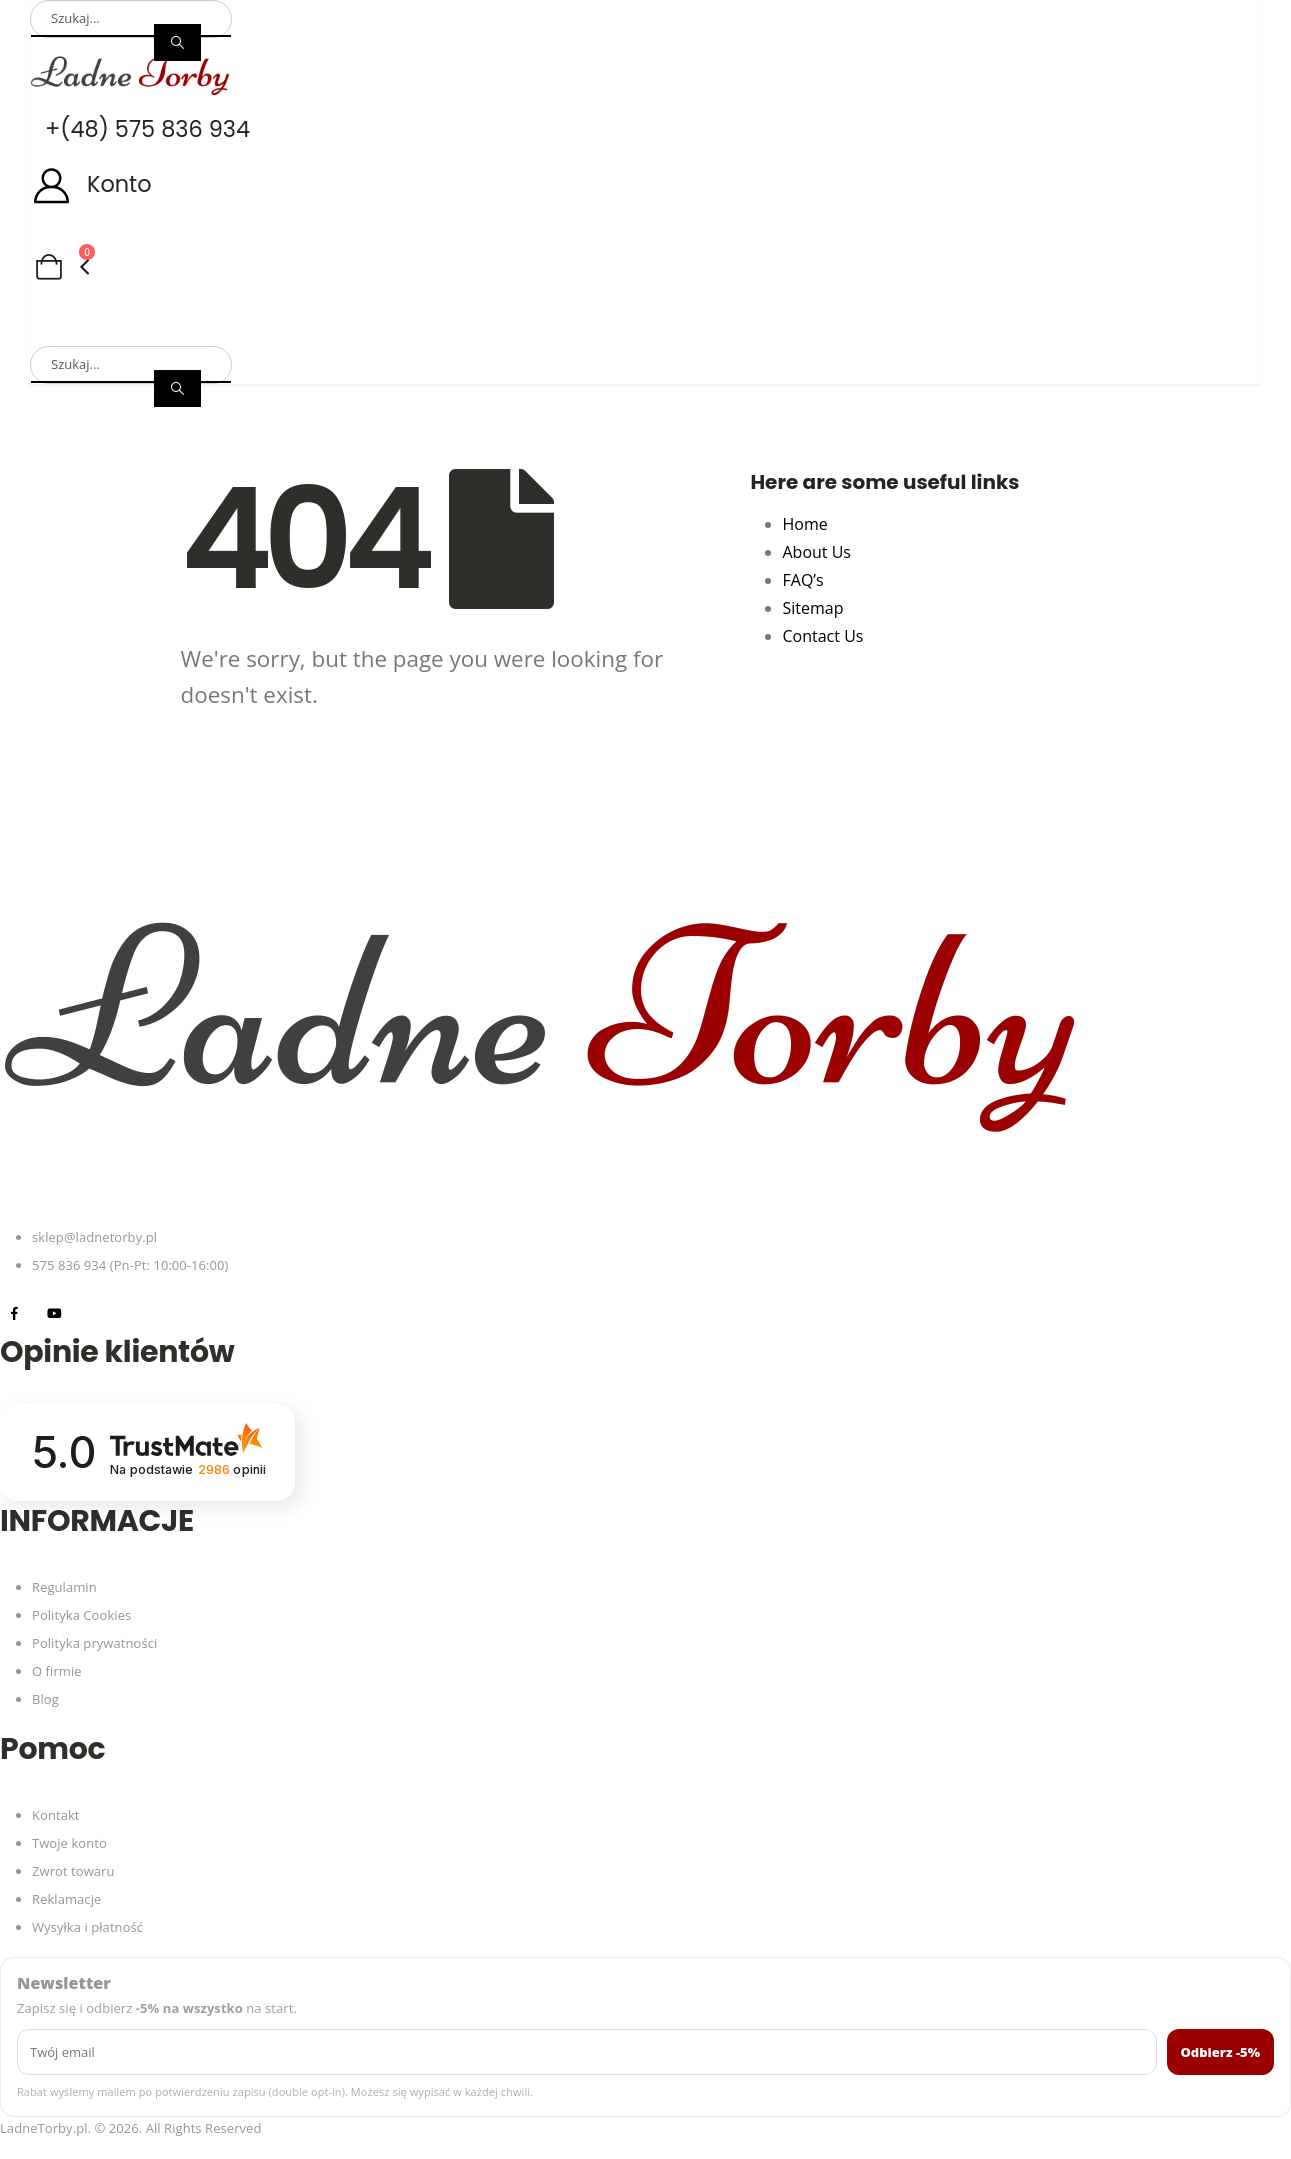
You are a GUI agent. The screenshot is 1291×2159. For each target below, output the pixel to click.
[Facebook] (14, 1313)
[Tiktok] (94, 1313)
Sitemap (813, 608)
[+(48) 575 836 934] (645, 129)
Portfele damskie (434, 300)
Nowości (191, 330)
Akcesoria (1110, 300)
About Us (817, 552)
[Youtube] (54, 1313)
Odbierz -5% (1221, 2052)
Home (805, 524)
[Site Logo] (130, 75)
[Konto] (645, 184)
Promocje (71, 330)
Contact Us (823, 636)
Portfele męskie (623, 300)
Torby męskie (256, 300)
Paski (990, 300)
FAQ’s (803, 580)
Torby (887, 300)
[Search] (177, 42)
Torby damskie (89, 300)
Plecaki (774, 300)
